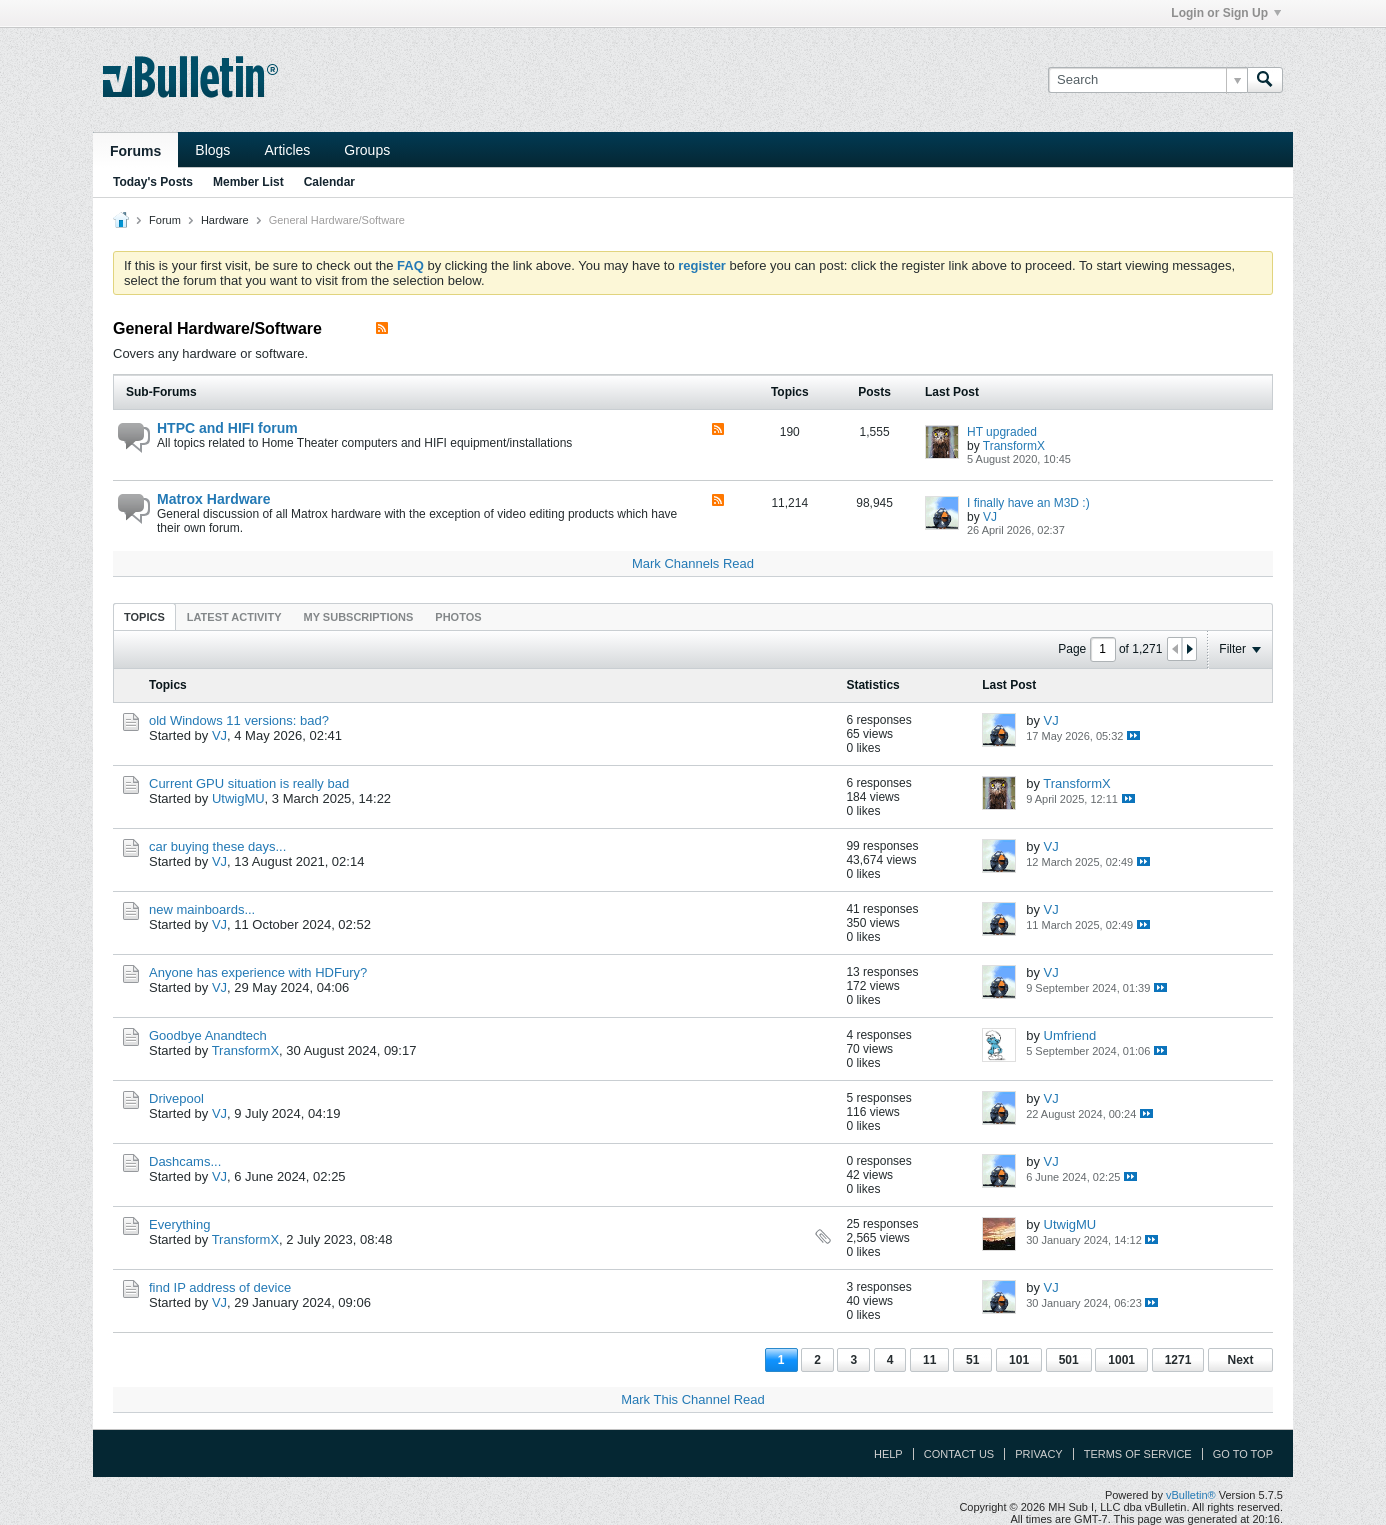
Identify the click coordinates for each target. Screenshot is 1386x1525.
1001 (1121, 1360)
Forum (165, 220)
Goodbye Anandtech (208, 1035)
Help (888, 1454)
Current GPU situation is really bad (249, 783)
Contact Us (959, 1454)
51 (972, 1360)
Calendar (329, 182)
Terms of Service (1138, 1454)
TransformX (1014, 446)
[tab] (144, 616)
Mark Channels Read (693, 563)
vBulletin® (1191, 1495)
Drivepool (176, 1098)
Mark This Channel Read (693, 1399)
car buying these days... (217, 846)
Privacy (1038, 1454)
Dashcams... (185, 1161)
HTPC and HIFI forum (227, 428)
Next (1240, 1360)
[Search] (1147, 80)
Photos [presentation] (458, 617)
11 (929, 1360)
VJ (990, 517)
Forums (135, 151)
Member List (248, 182)
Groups (367, 150)
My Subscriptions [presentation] (359, 617)
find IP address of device (220, 1287)
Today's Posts (153, 182)
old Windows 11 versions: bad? (239, 720)
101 (1019, 1360)
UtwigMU (238, 798)
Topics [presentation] (144, 617)
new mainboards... (202, 909)
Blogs (212, 150)
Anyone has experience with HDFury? (258, 972)
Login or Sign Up (1226, 13)
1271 (1178, 1360)
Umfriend (1070, 1035)
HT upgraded (1002, 432)
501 (1069, 1360)
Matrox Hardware (214, 499)
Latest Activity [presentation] (234, 617)
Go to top (1243, 1454)
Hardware (225, 220)
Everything (179, 1224)
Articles (287, 150)
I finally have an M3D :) (1028, 503)
